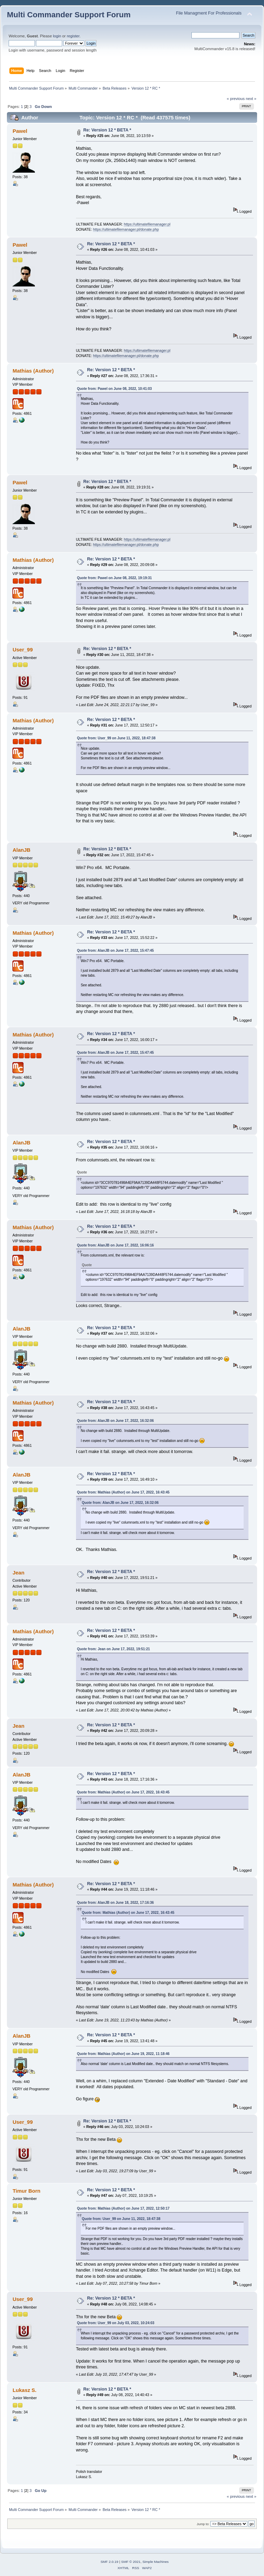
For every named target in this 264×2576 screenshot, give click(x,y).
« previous (236, 99)
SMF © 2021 (131, 2562)
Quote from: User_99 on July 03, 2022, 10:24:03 (115, 2323)
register (73, 36)
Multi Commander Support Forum (69, 14)
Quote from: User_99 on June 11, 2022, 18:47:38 (116, 738)
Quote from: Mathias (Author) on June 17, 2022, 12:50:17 (123, 2208)
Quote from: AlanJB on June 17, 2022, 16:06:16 (115, 1245)
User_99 (22, 649)
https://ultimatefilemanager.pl (147, 224)
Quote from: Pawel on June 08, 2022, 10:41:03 (114, 389)
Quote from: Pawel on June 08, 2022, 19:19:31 (114, 578)
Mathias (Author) (33, 371)
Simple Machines (155, 2562)
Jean (18, 1572)
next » (251, 99)
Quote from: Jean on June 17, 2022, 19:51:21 (113, 1649)
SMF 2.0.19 (110, 2562)
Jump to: (203, 2524)
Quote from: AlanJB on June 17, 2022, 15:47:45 (115, 950)
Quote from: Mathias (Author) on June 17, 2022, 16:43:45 (123, 1492)
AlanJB (21, 850)
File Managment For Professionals (209, 13)
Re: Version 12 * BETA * (107, 130)
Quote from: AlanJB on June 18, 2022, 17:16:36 (115, 1902)
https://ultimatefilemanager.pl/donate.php (126, 229)
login (57, 36)
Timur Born (26, 2191)
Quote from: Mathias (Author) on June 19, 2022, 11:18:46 (123, 2054)
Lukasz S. (24, 2390)
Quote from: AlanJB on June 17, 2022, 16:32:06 (115, 1421)
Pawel (19, 131)
